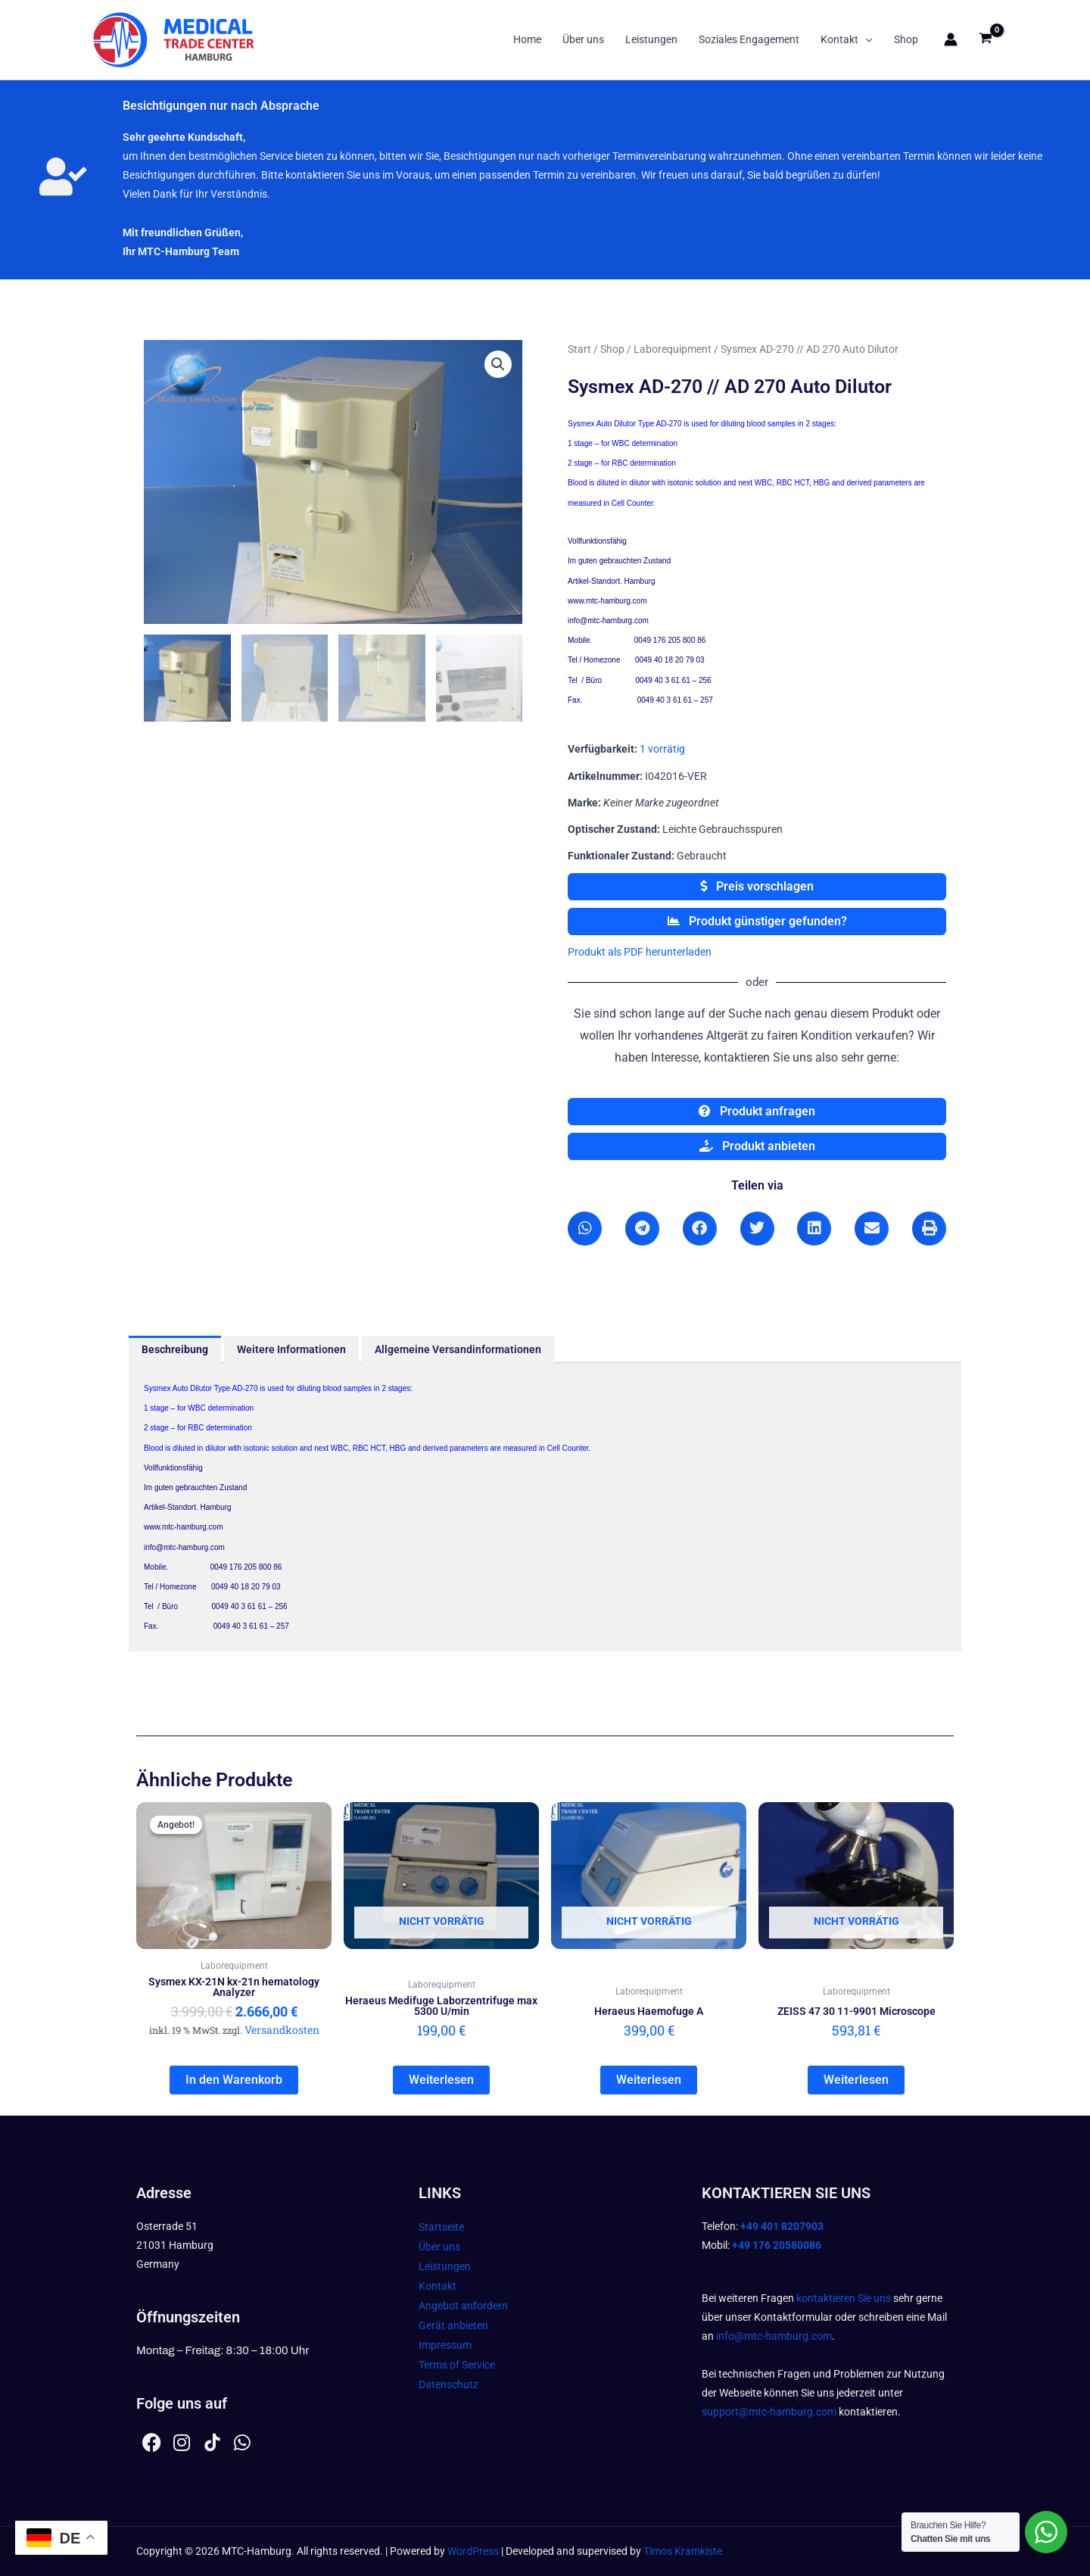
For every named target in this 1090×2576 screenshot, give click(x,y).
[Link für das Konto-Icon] (951, 39)
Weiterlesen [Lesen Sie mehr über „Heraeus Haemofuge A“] (648, 2079)
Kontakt (846, 39)
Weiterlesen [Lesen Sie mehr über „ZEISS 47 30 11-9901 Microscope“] (856, 2079)
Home (527, 39)
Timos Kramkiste (682, 2551)
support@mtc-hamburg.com (769, 2412)
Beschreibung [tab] (175, 1349)
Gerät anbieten (453, 2325)
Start (579, 349)
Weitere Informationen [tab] (291, 1349)
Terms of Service (457, 2365)
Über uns (583, 39)
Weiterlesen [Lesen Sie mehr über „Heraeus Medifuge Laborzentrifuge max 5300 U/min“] (441, 2079)
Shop (906, 39)
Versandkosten (281, 2030)
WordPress (473, 2551)
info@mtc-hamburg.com (774, 2336)
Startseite (441, 2227)
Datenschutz (448, 2384)
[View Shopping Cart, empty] (986, 40)
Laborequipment (673, 349)
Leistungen (651, 39)
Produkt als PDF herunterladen (640, 952)
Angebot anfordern (463, 2306)
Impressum (445, 2345)
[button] (865, 39)
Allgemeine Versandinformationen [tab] (458, 1349)
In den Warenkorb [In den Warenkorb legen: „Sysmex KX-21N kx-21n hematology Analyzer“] (233, 2079)
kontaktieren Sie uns (843, 2298)
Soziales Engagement (749, 39)
